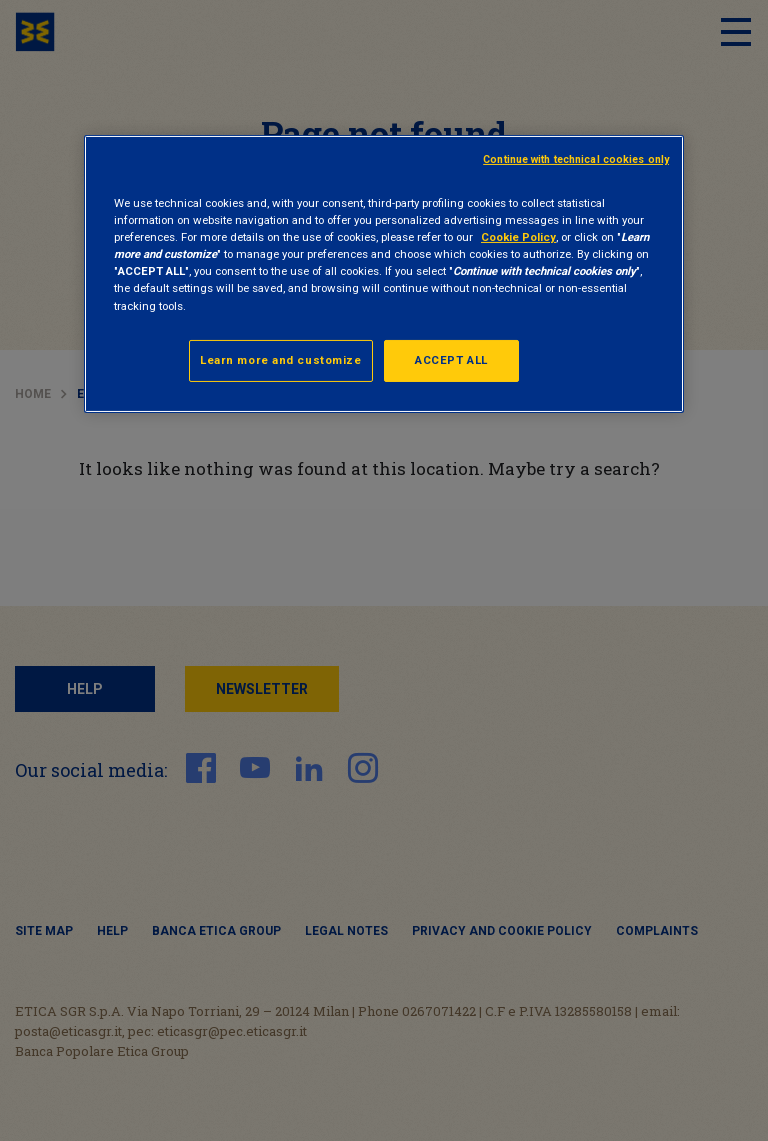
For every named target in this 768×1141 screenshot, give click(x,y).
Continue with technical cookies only (576, 159)
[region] (384, 273)
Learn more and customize (281, 360)
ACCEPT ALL (451, 360)
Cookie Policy (518, 237)
